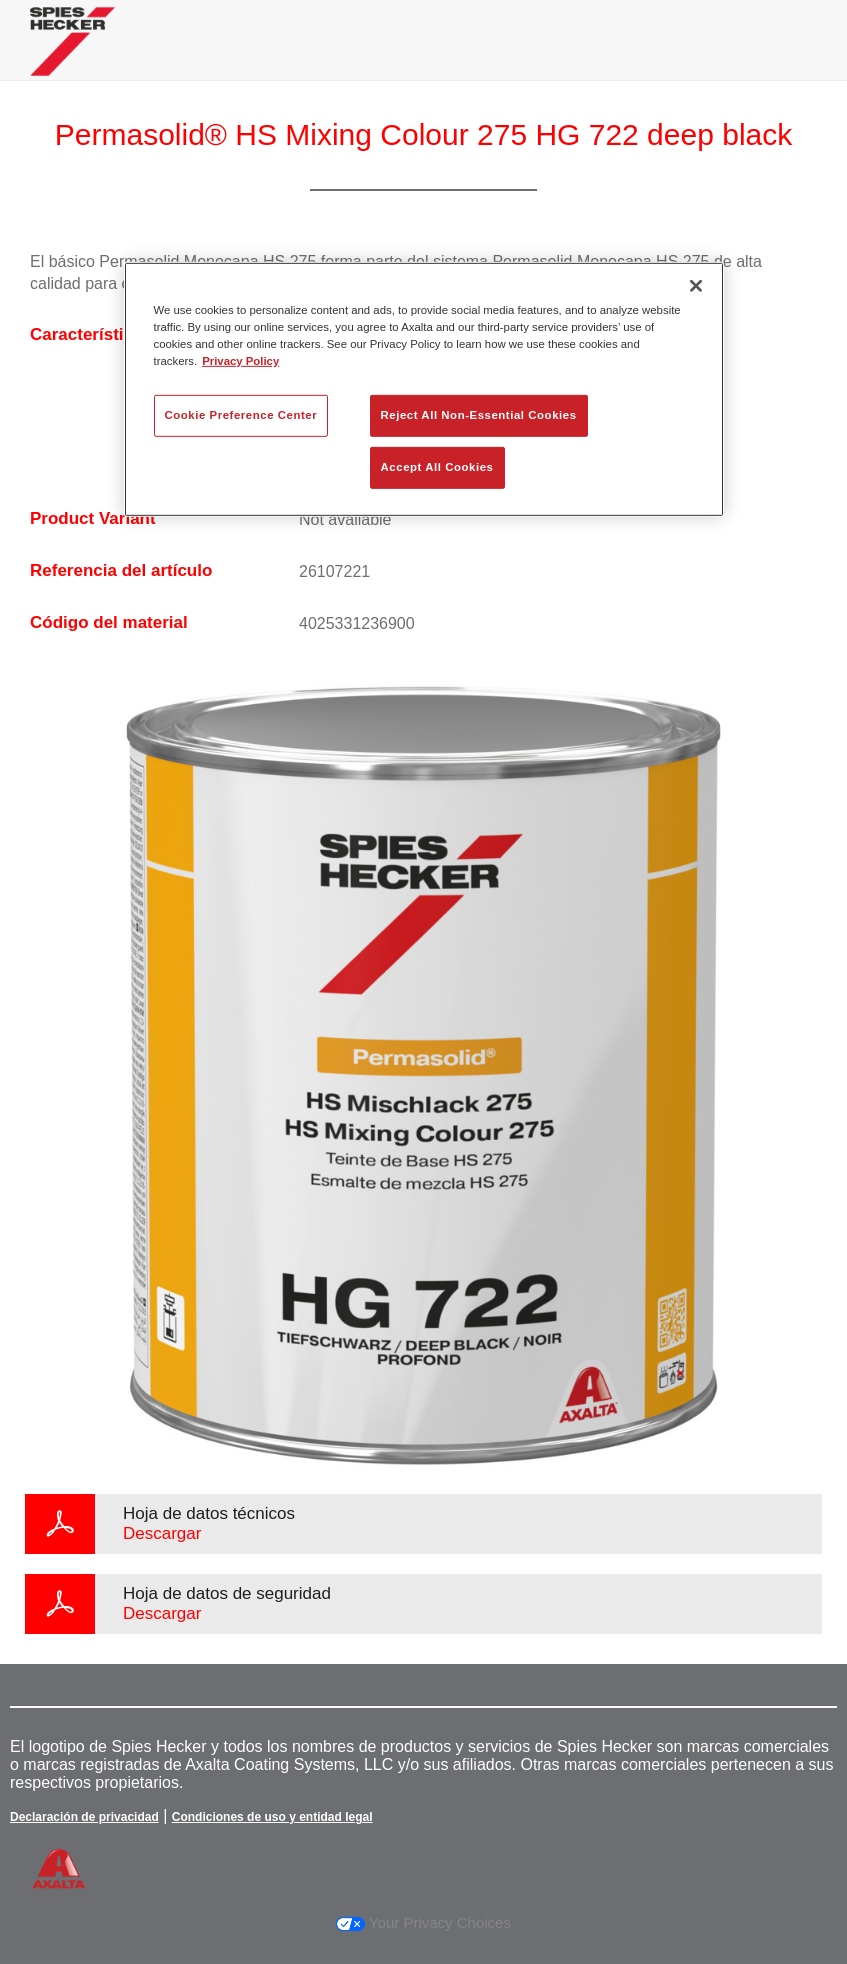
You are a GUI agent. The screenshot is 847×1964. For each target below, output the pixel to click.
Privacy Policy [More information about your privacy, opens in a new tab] (240, 361)
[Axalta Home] (72, 56)
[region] (424, 388)
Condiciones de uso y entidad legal (272, 1817)
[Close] (696, 285)
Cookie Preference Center (241, 415)
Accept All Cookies (437, 467)
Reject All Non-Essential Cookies (479, 415)
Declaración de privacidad (84, 1817)
